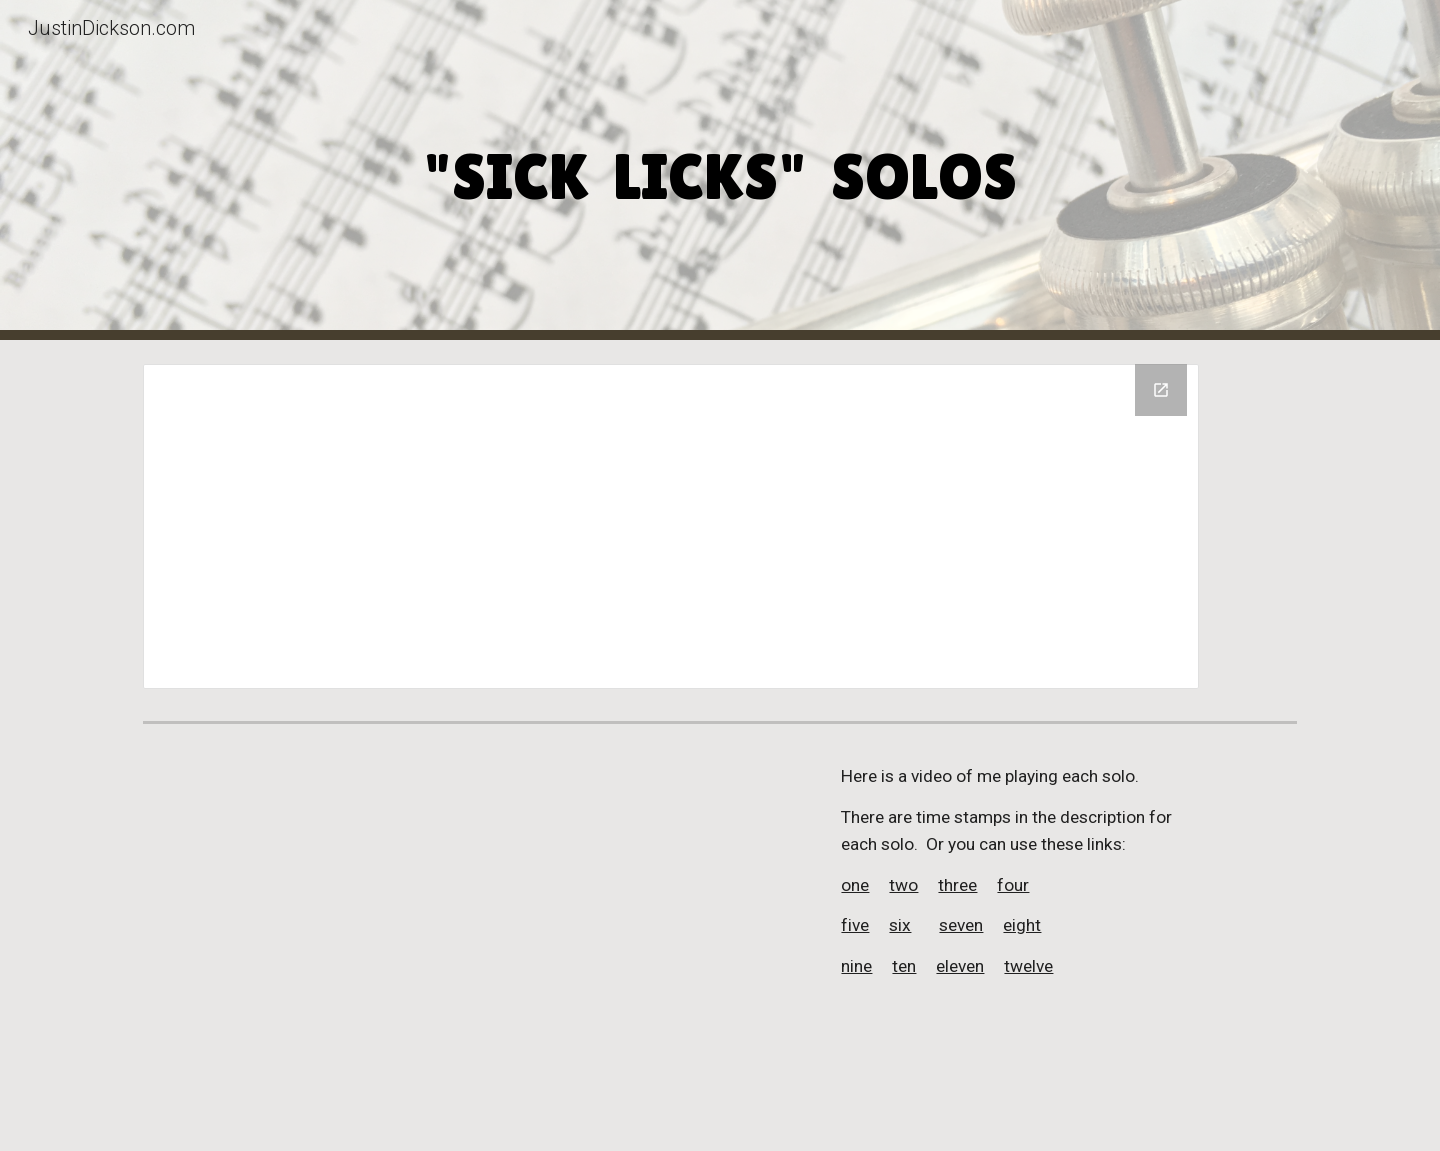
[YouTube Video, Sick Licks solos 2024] (473, 941)
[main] (720, 170)
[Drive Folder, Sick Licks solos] (671, 526)
